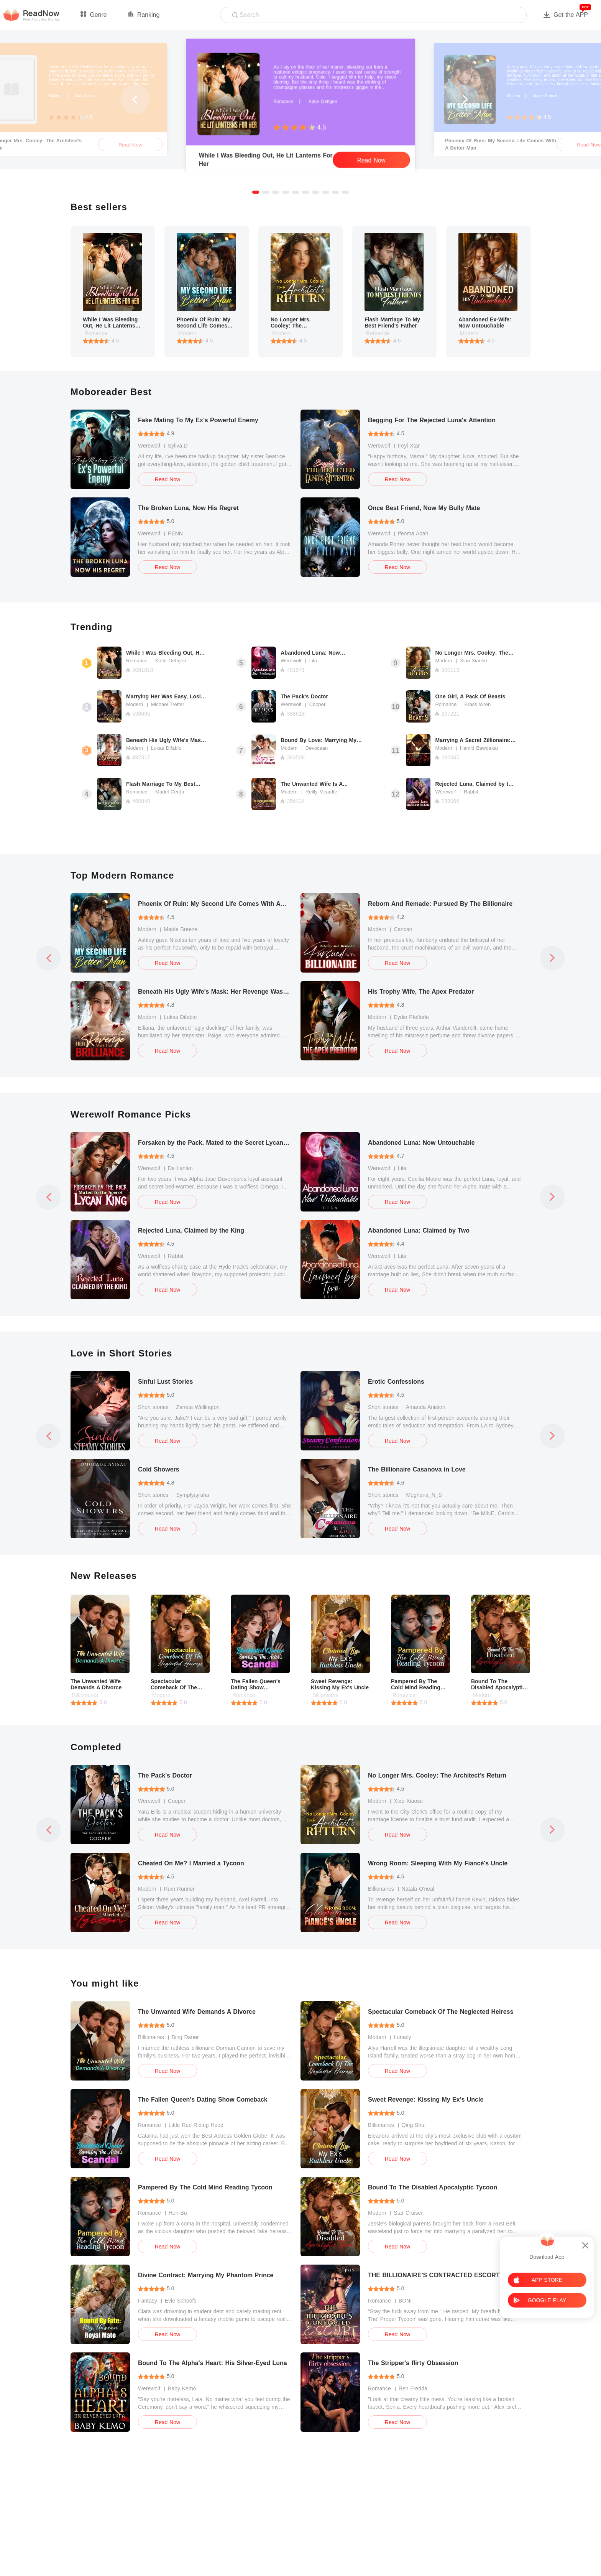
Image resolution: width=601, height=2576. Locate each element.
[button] (255, 192)
